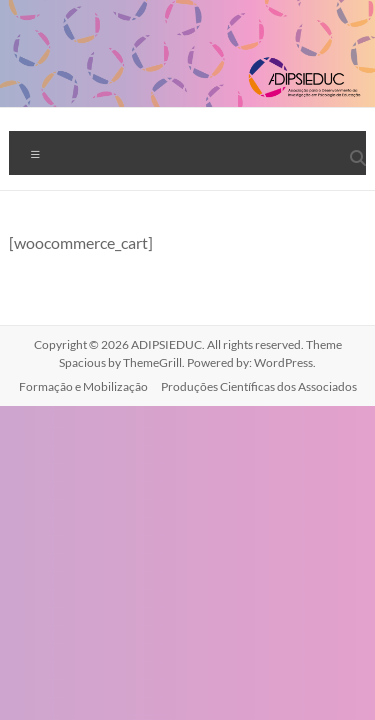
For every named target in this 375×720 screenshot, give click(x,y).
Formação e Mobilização (83, 386)
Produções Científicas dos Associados (259, 386)
